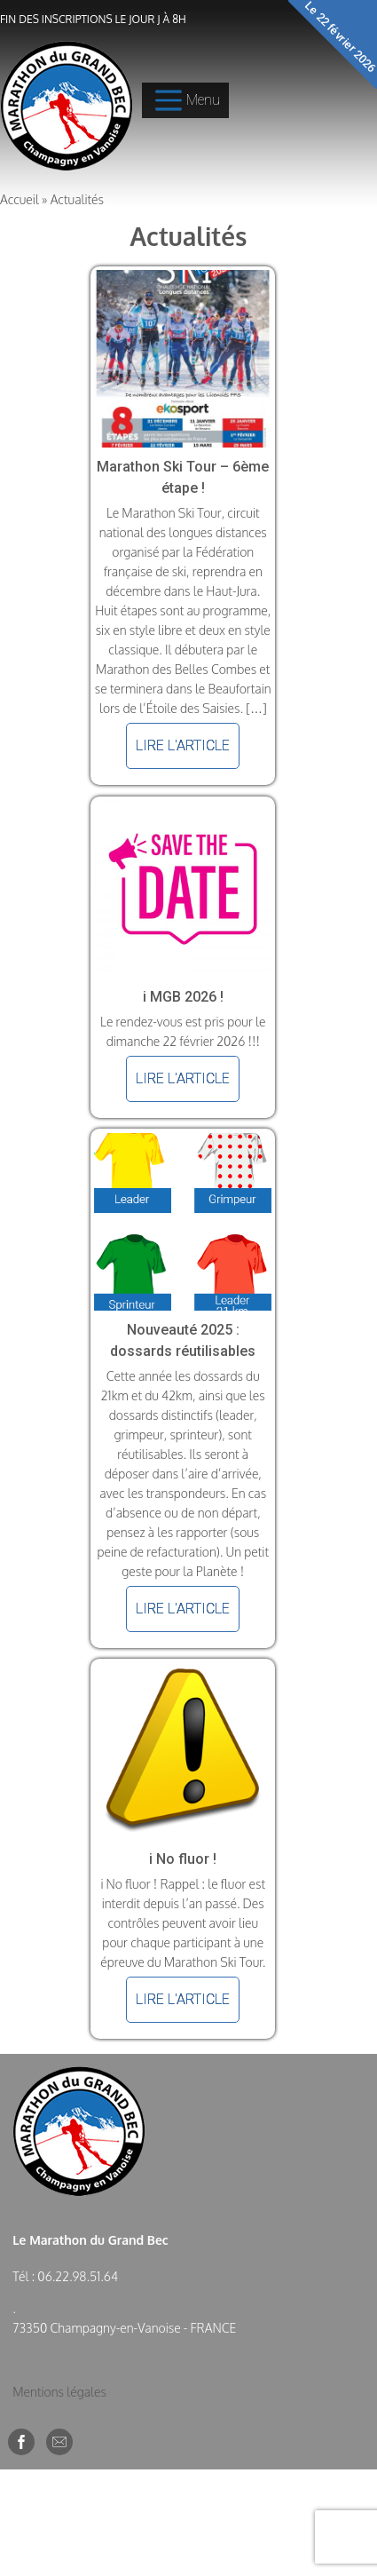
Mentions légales (59, 2391)
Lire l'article (183, 745)
